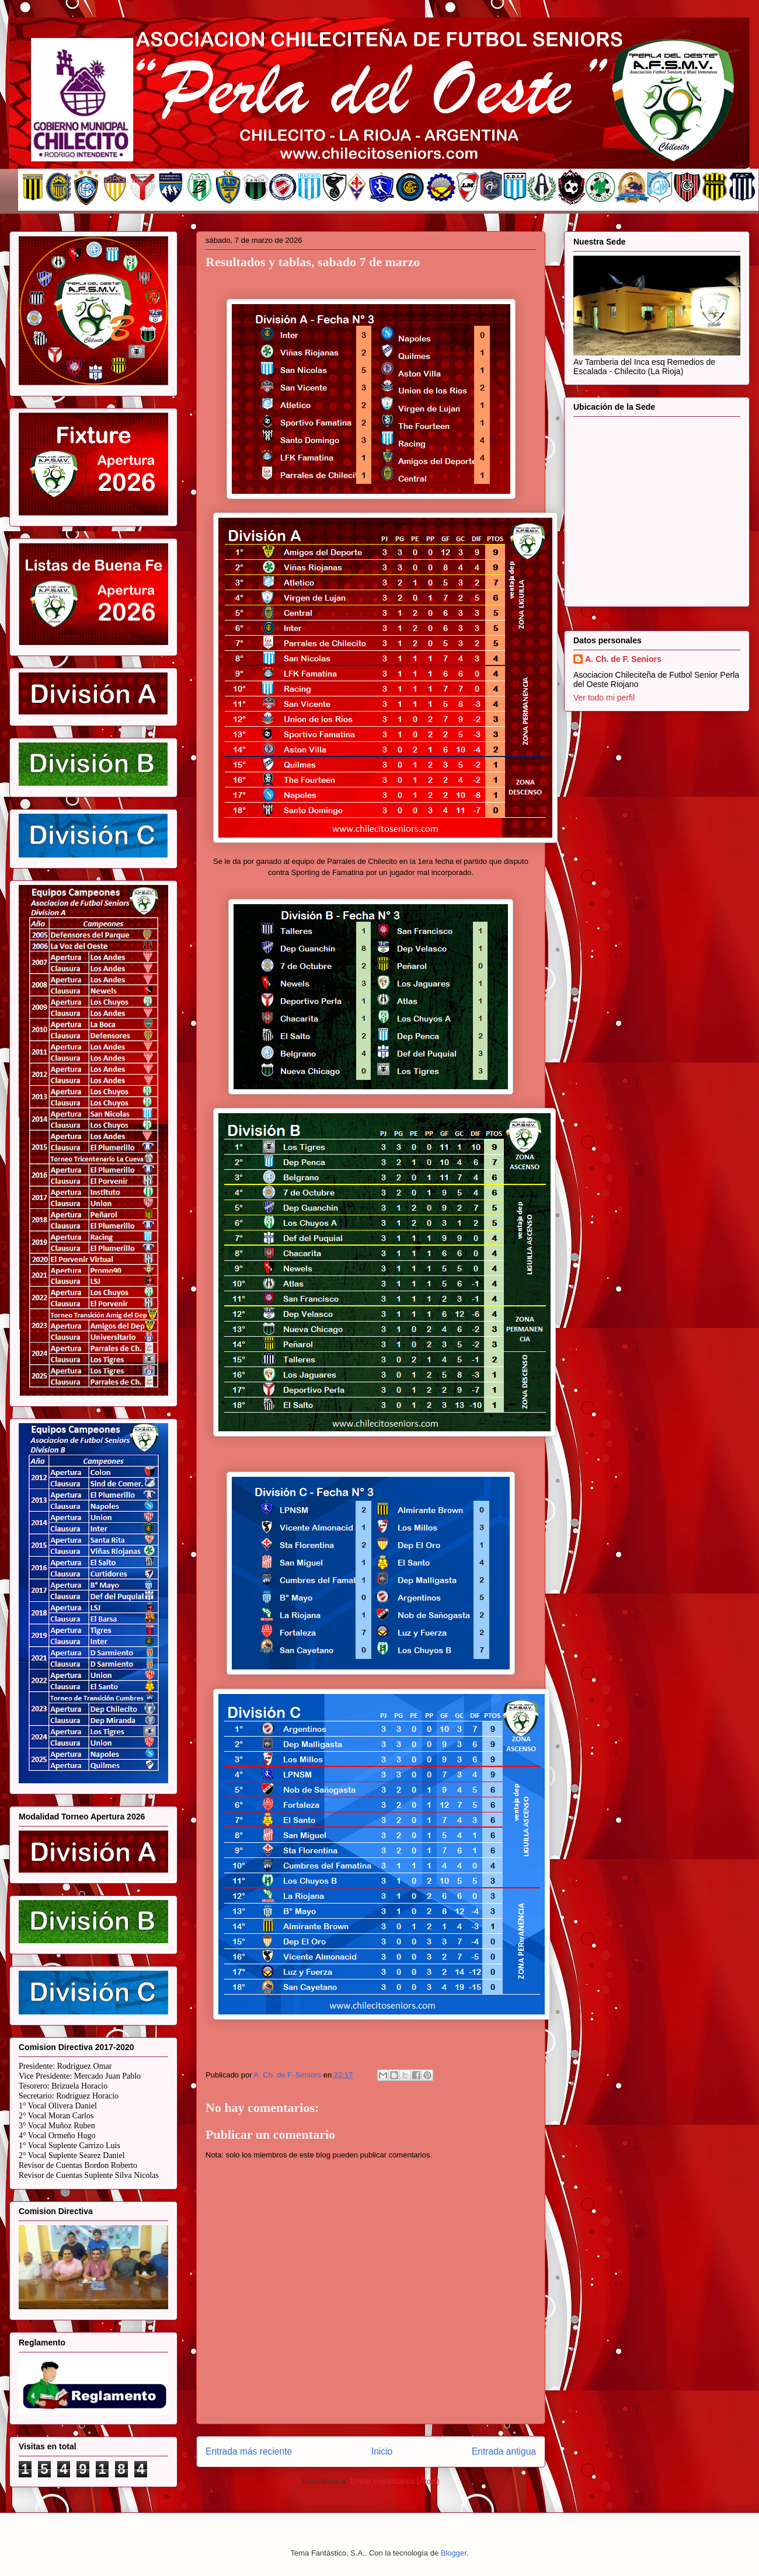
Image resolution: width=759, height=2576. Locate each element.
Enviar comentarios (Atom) (395, 2481)
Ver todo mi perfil (604, 697)
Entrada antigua (504, 2451)
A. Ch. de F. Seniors (623, 659)
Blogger (453, 2553)
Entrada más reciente (249, 2451)
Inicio (381, 2451)
